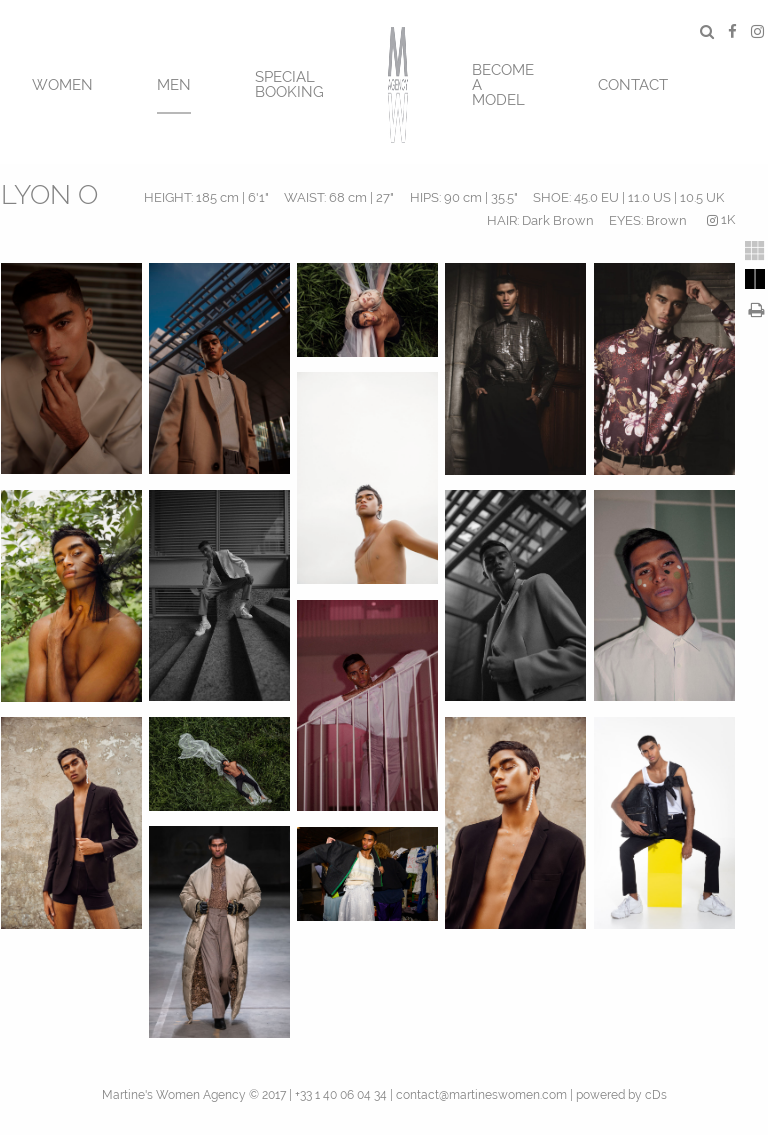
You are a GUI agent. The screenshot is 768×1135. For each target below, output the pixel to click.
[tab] (755, 251)
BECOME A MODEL (503, 85)
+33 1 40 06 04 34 (341, 1095)
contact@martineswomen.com (481, 1095)
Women (62, 85)
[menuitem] (62, 82)
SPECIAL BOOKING (289, 84)
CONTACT (633, 85)
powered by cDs (621, 1095)
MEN (174, 85)
